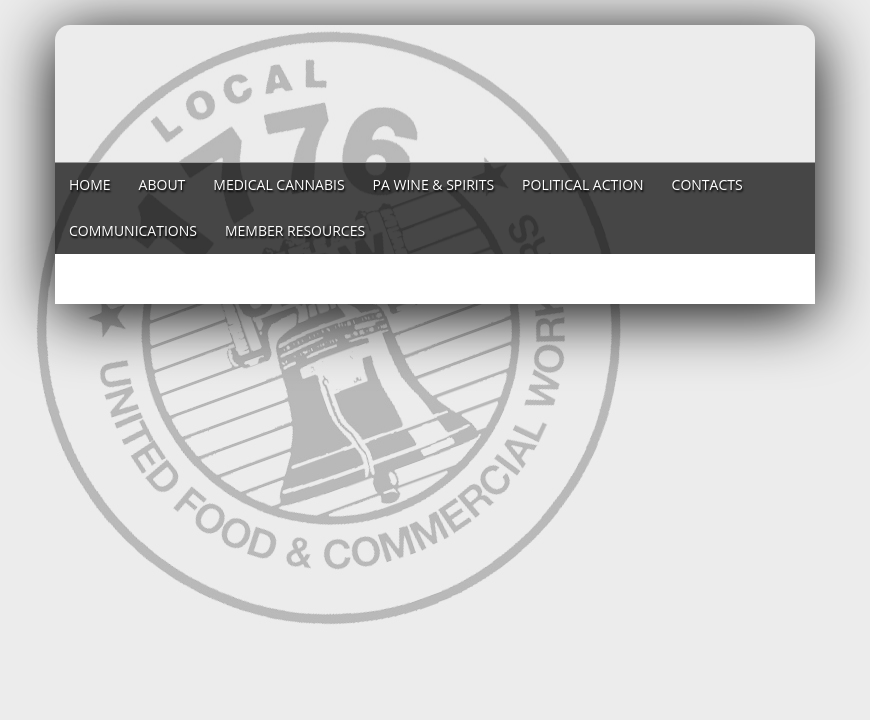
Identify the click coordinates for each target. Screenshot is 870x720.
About (162, 184)
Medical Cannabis (278, 184)
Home (90, 184)
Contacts (707, 184)
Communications (133, 230)
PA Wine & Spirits (434, 184)
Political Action (583, 184)
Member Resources (295, 230)
